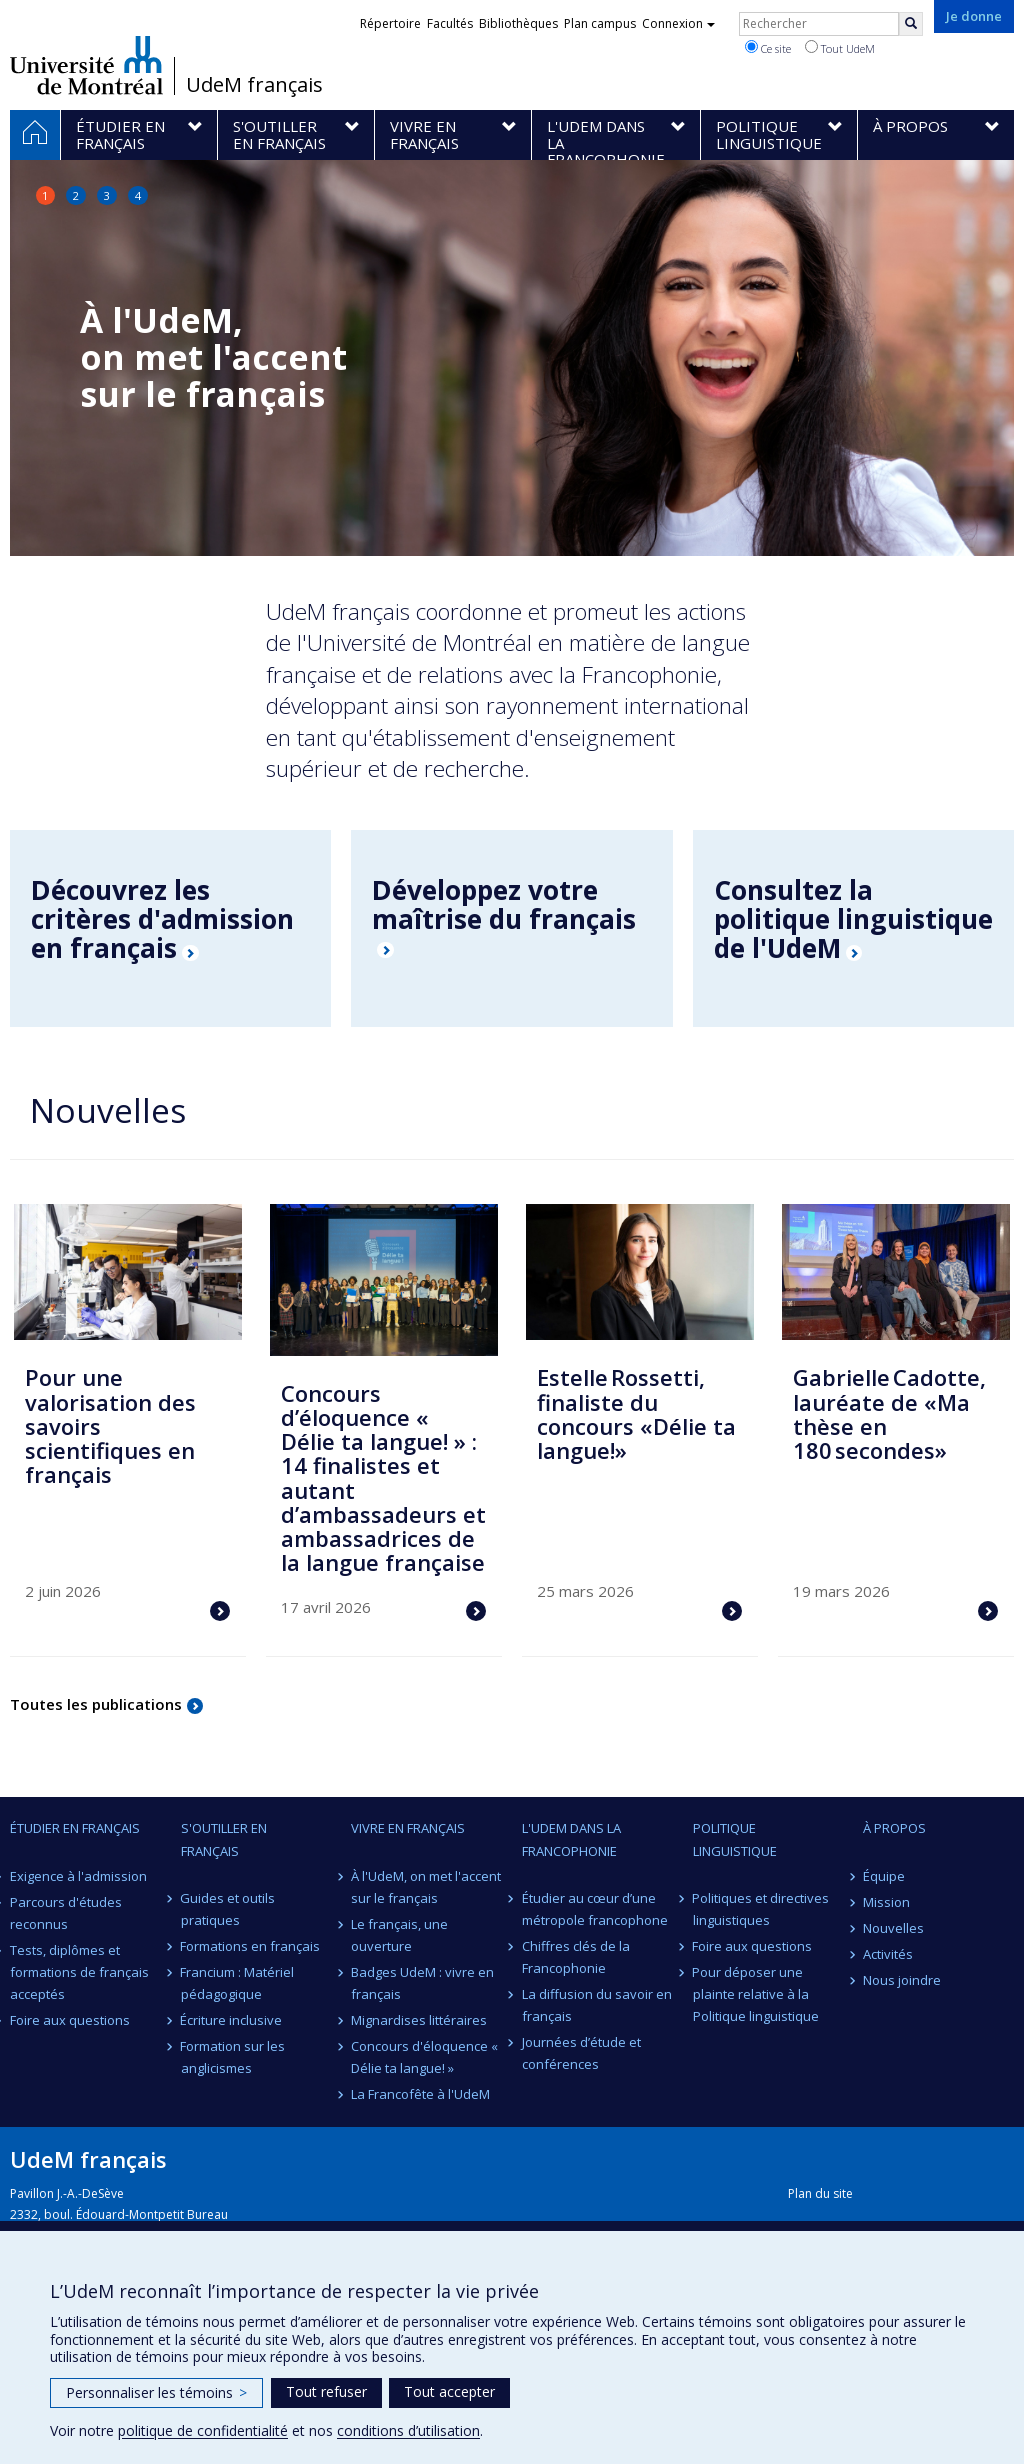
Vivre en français (408, 1828)
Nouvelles (893, 1928)
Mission (886, 1902)
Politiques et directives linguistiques (761, 1909)
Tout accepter (449, 2391)
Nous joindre (902, 1980)
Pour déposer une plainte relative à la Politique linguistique (756, 1994)
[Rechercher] (911, 24)
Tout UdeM (840, 48)
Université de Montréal (86, 65)
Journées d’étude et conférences (581, 2053)
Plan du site (820, 2193)
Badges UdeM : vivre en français (422, 1983)
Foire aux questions (70, 2020)
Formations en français (251, 1946)
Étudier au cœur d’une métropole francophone (595, 1909)
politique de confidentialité (203, 2430)
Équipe (884, 1876)
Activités (888, 1954)
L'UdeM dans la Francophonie (571, 1839)
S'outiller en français (224, 1839)
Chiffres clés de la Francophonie (576, 1957)
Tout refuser (326, 2391)
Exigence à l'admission (78, 1876)
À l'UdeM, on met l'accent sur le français (426, 1887)
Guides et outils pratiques (228, 1909)
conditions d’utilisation (408, 2430)
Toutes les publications (96, 1704)
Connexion (678, 23)
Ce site (768, 48)
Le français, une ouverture (399, 1935)
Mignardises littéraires (419, 2020)
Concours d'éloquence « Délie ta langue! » (424, 2057)
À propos (894, 1828)
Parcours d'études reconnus (66, 1913)
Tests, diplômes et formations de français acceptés (79, 1972)
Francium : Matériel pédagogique (238, 1983)
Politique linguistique (735, 1839)
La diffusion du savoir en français (597, 2005)
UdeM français (254, 85)
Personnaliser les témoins (156, 2392)
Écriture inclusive (232, 2020)
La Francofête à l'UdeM (420, 2094)
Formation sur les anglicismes (233, 2057)
